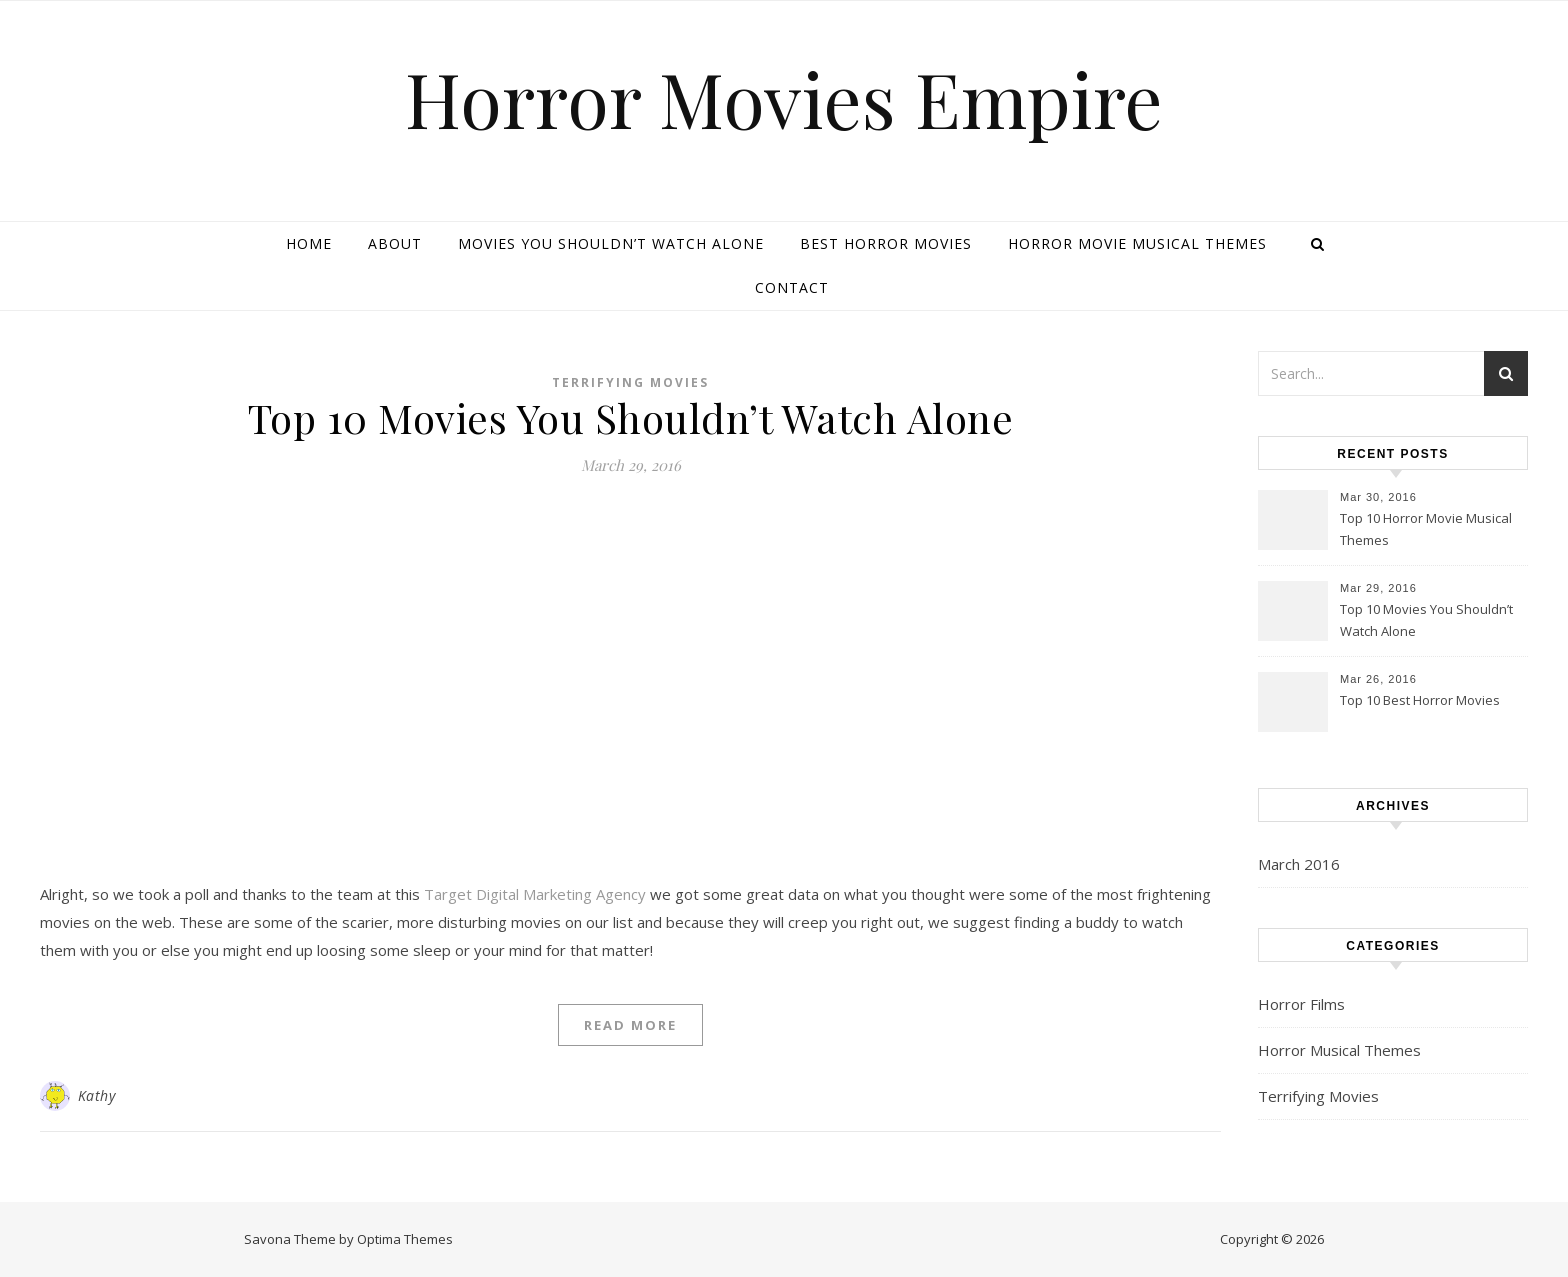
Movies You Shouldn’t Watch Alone (611, 243)
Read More (630, 1025)
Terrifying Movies (630, 382)
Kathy (97, 1095)
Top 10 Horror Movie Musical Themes (1426, 529)
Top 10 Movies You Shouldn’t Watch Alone (631, 417)
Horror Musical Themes (1339, 1050)
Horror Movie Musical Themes (1137, 243)
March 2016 (1299, 864)
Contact (792, 287)
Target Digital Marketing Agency (535, 894)
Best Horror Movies (886, 243)
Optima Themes (405, 1239)
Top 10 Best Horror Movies (1420, 700)
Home (309, 243)
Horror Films (1301, 1004)
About (395, 243)
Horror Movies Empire (784, 98)
